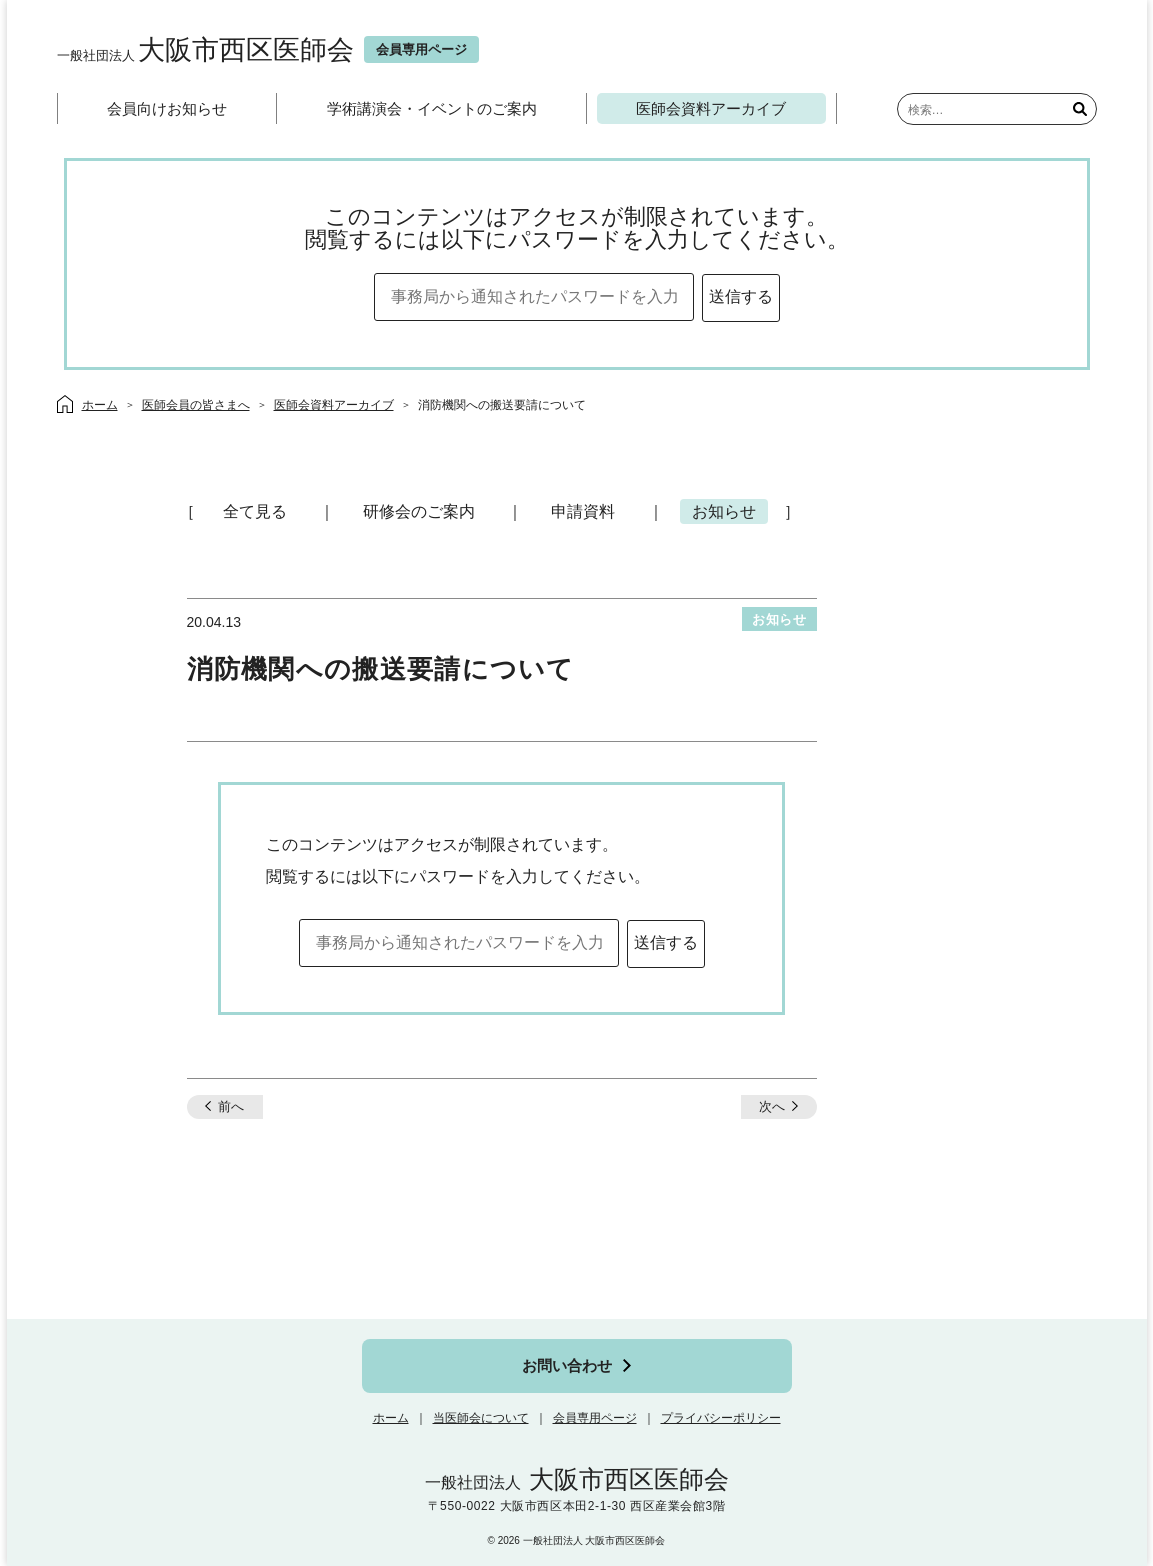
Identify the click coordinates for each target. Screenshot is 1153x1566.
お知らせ (724, 511)
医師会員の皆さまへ (196, 405)
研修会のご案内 (419, 511)
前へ (231, 1106)
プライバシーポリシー (721, 1418)
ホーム (391, 1418)
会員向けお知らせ (167, 108)
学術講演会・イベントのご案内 (432, 108)
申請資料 (583, 511)
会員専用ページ (595, 1418)
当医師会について (481, 1418)
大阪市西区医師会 (205, 49)
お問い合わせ (567, 1365)
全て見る (255, 511)
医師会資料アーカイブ (711, 108)
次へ (772, 1106)
